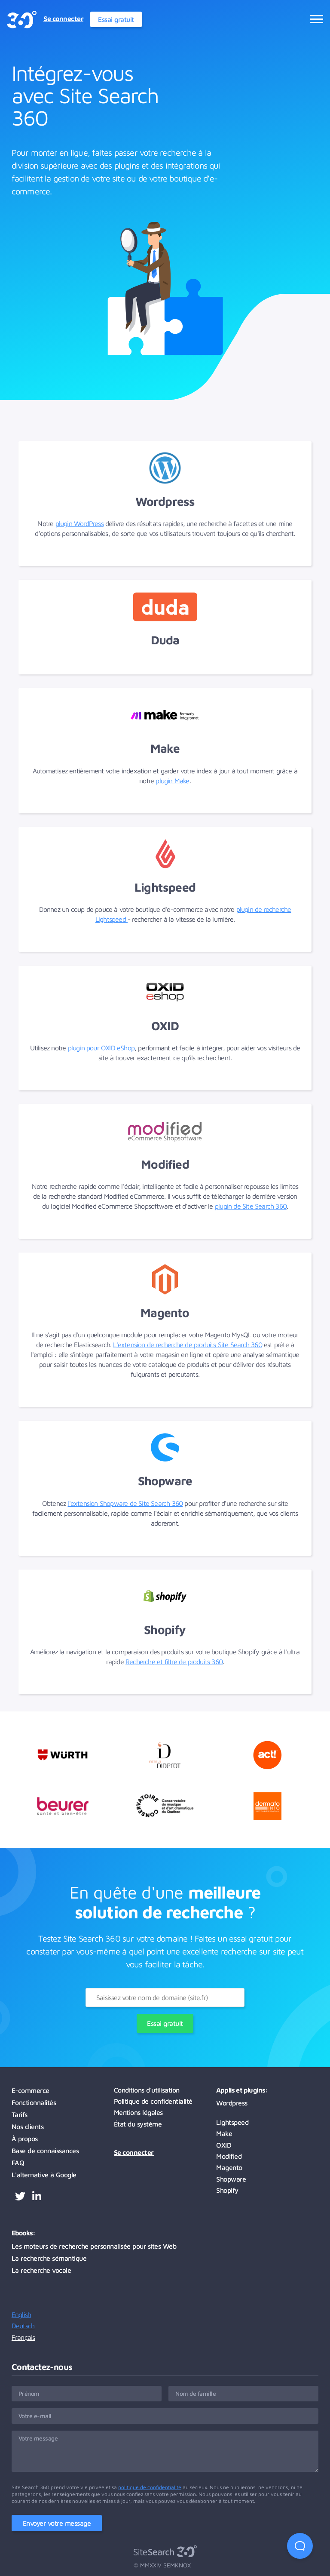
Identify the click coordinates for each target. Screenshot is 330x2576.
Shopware (231, 2179)
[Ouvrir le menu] (316, 19)
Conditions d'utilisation (147, 2090)
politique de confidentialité (149, 2487)
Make (224, 2133)
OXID (223, 2145)
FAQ (18, 2163)
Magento (229, 2167)
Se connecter (134, 2152)
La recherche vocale (41, 2270)
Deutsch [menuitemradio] (23, 2326)
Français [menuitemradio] (23, 2337)
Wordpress (232, 2103)
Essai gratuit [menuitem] (116, 19)
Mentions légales (138, 2112)
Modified (228, 2156)
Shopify (227, 2190)
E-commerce (30, 2090)
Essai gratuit (165, 2023)
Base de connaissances (45, 2150)
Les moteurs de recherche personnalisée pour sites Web (94, 2246)
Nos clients (28, 2126)
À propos (25, 2138)
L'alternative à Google (44, 2175)
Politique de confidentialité (153, 2101)
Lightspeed (232, 2122)
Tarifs (20, 2114)
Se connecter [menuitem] (63, 18)
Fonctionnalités (34, 2102)
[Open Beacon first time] (300, 2546)
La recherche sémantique (49, 2258)
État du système (138, 2124)
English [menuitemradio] (21, 2314)
